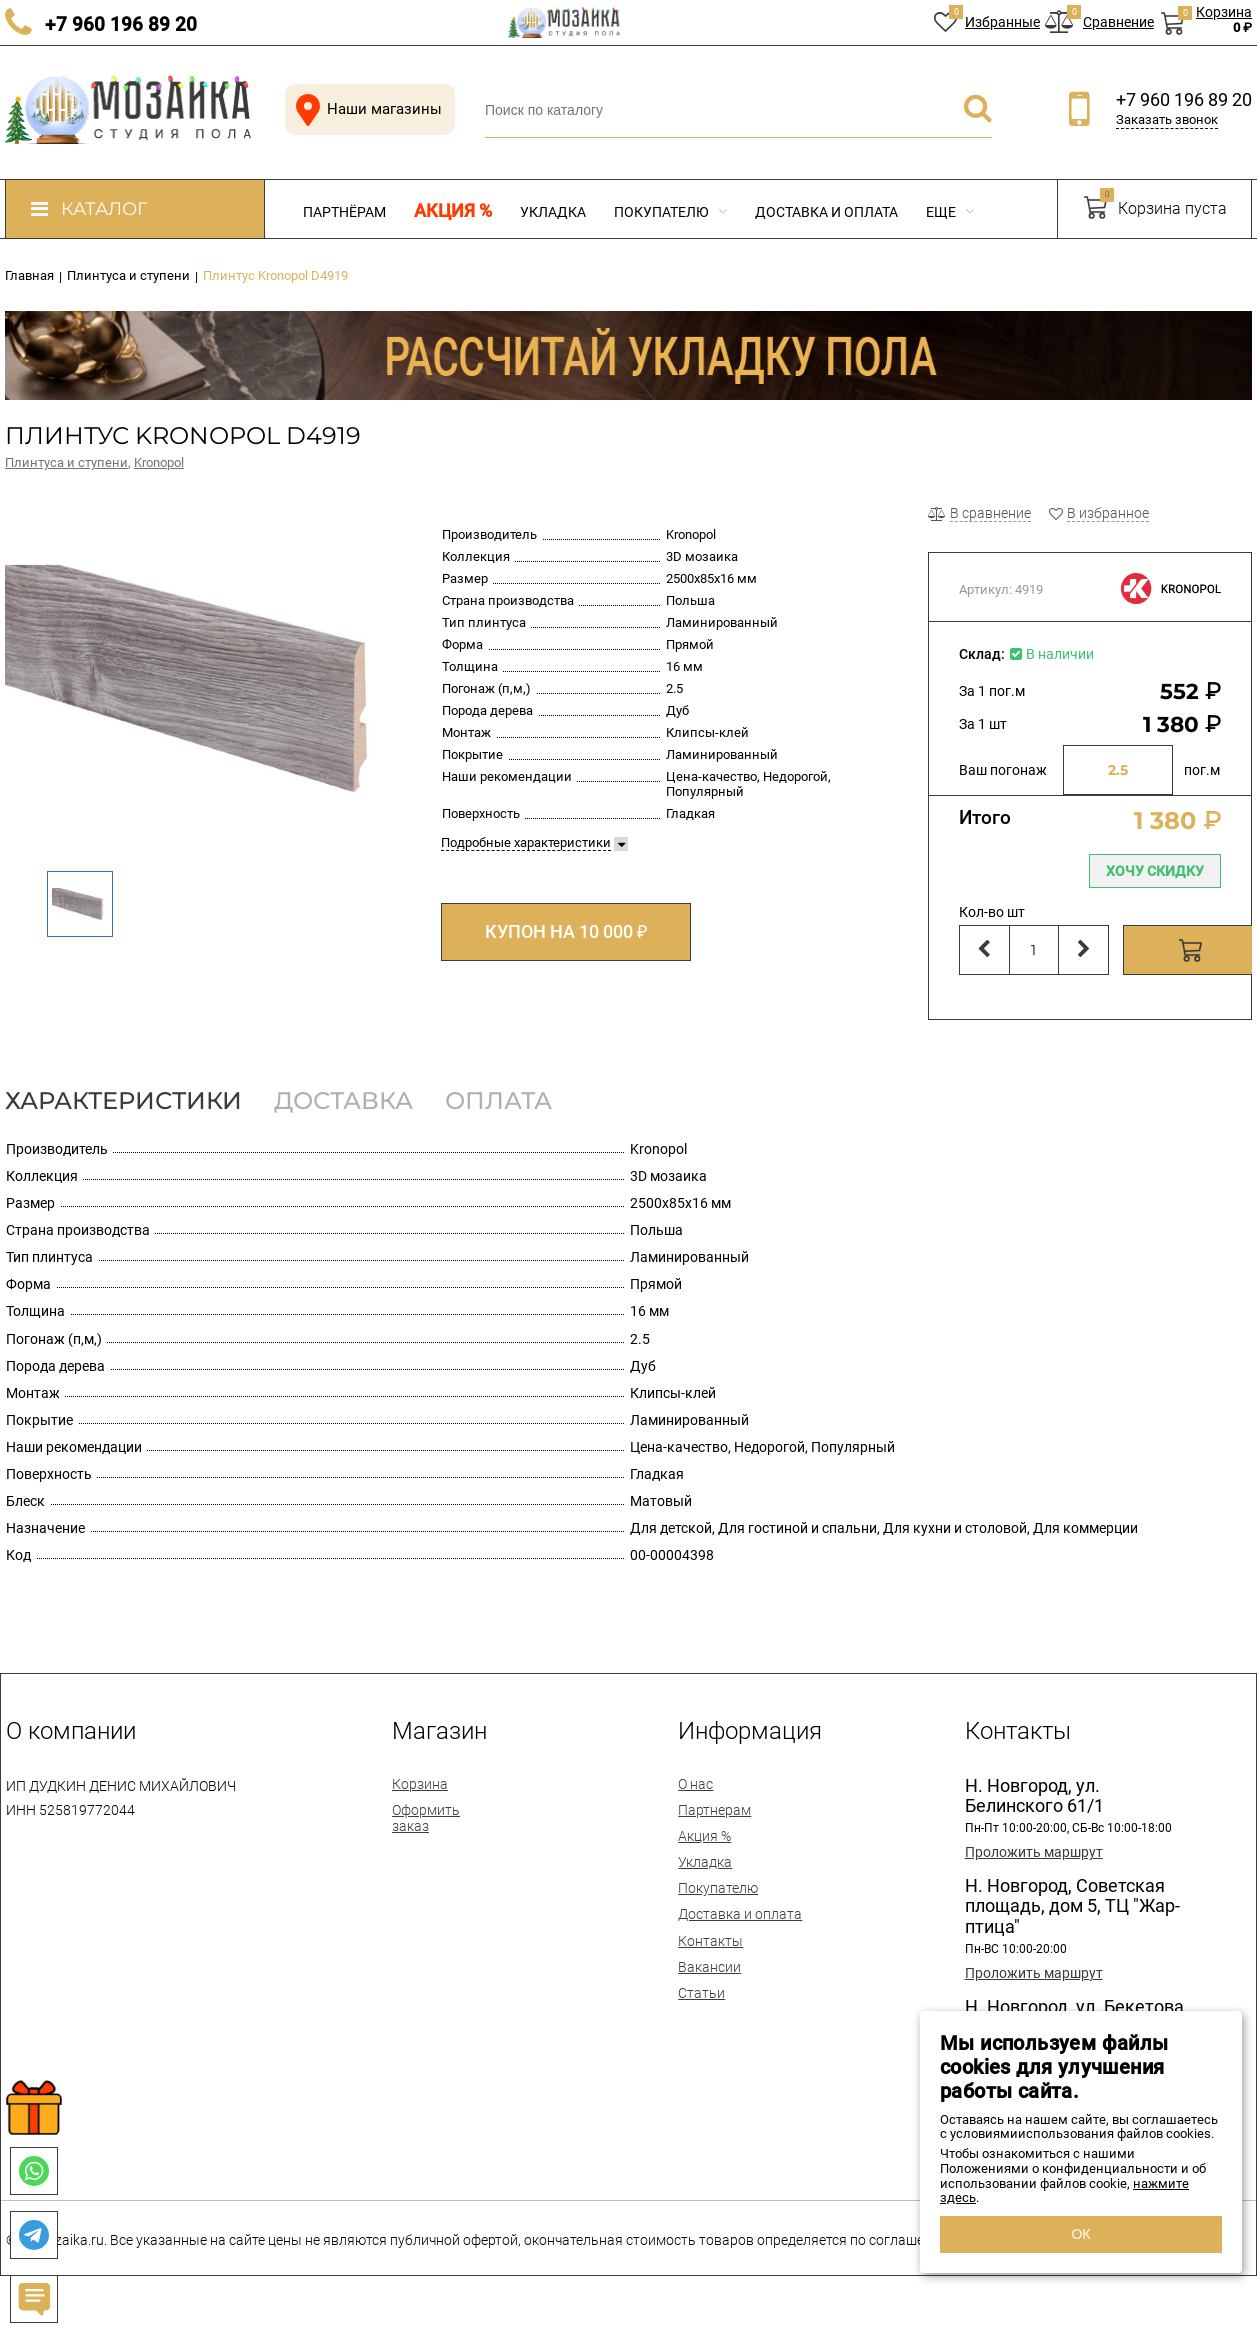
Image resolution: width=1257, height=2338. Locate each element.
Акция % (453, 211)
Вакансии (709, 1967)
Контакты (710, 1941)
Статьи (701, 1993)
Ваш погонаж (1003, 770)
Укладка (553, 212)
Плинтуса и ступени (66, 462)
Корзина (420, 1784)
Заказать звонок (1167, 119)
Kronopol (159, 462)
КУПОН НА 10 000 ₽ (566, 931)
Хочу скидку (1155, 871)
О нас (695, 1784)
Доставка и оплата (826, 212)
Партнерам (714, 1810)
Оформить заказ (426, 1818)
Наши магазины (365, 109)
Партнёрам (344, 212)
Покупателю (670, 212)
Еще (950, 212)
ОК (1080, 2234)
